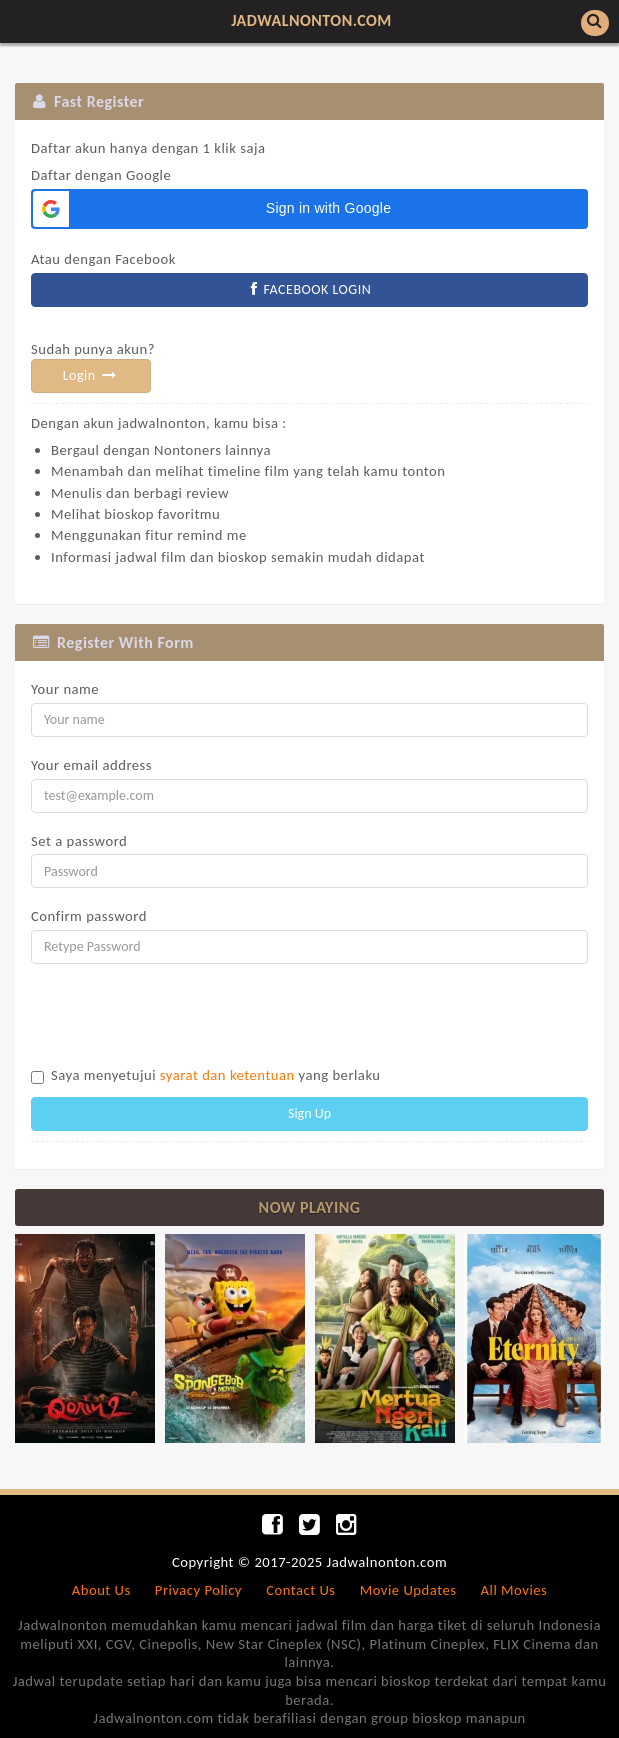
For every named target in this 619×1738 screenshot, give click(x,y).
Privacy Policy (198, 1590)
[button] (309, 209)
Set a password (79, 841)
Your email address (91, 765)
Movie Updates (408, 1590)
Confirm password (89, 916)
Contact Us (300, 1590)
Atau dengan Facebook (103, 259)
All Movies (514, 1590)
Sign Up (309, 1113)
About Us (101, 1590)
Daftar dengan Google (148, 161)
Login (91, 375)
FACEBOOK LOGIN (310, 289)
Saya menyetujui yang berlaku (216, 1075)
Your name (65, 689)
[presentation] (183, 1018)
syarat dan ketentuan (227, 1075)
